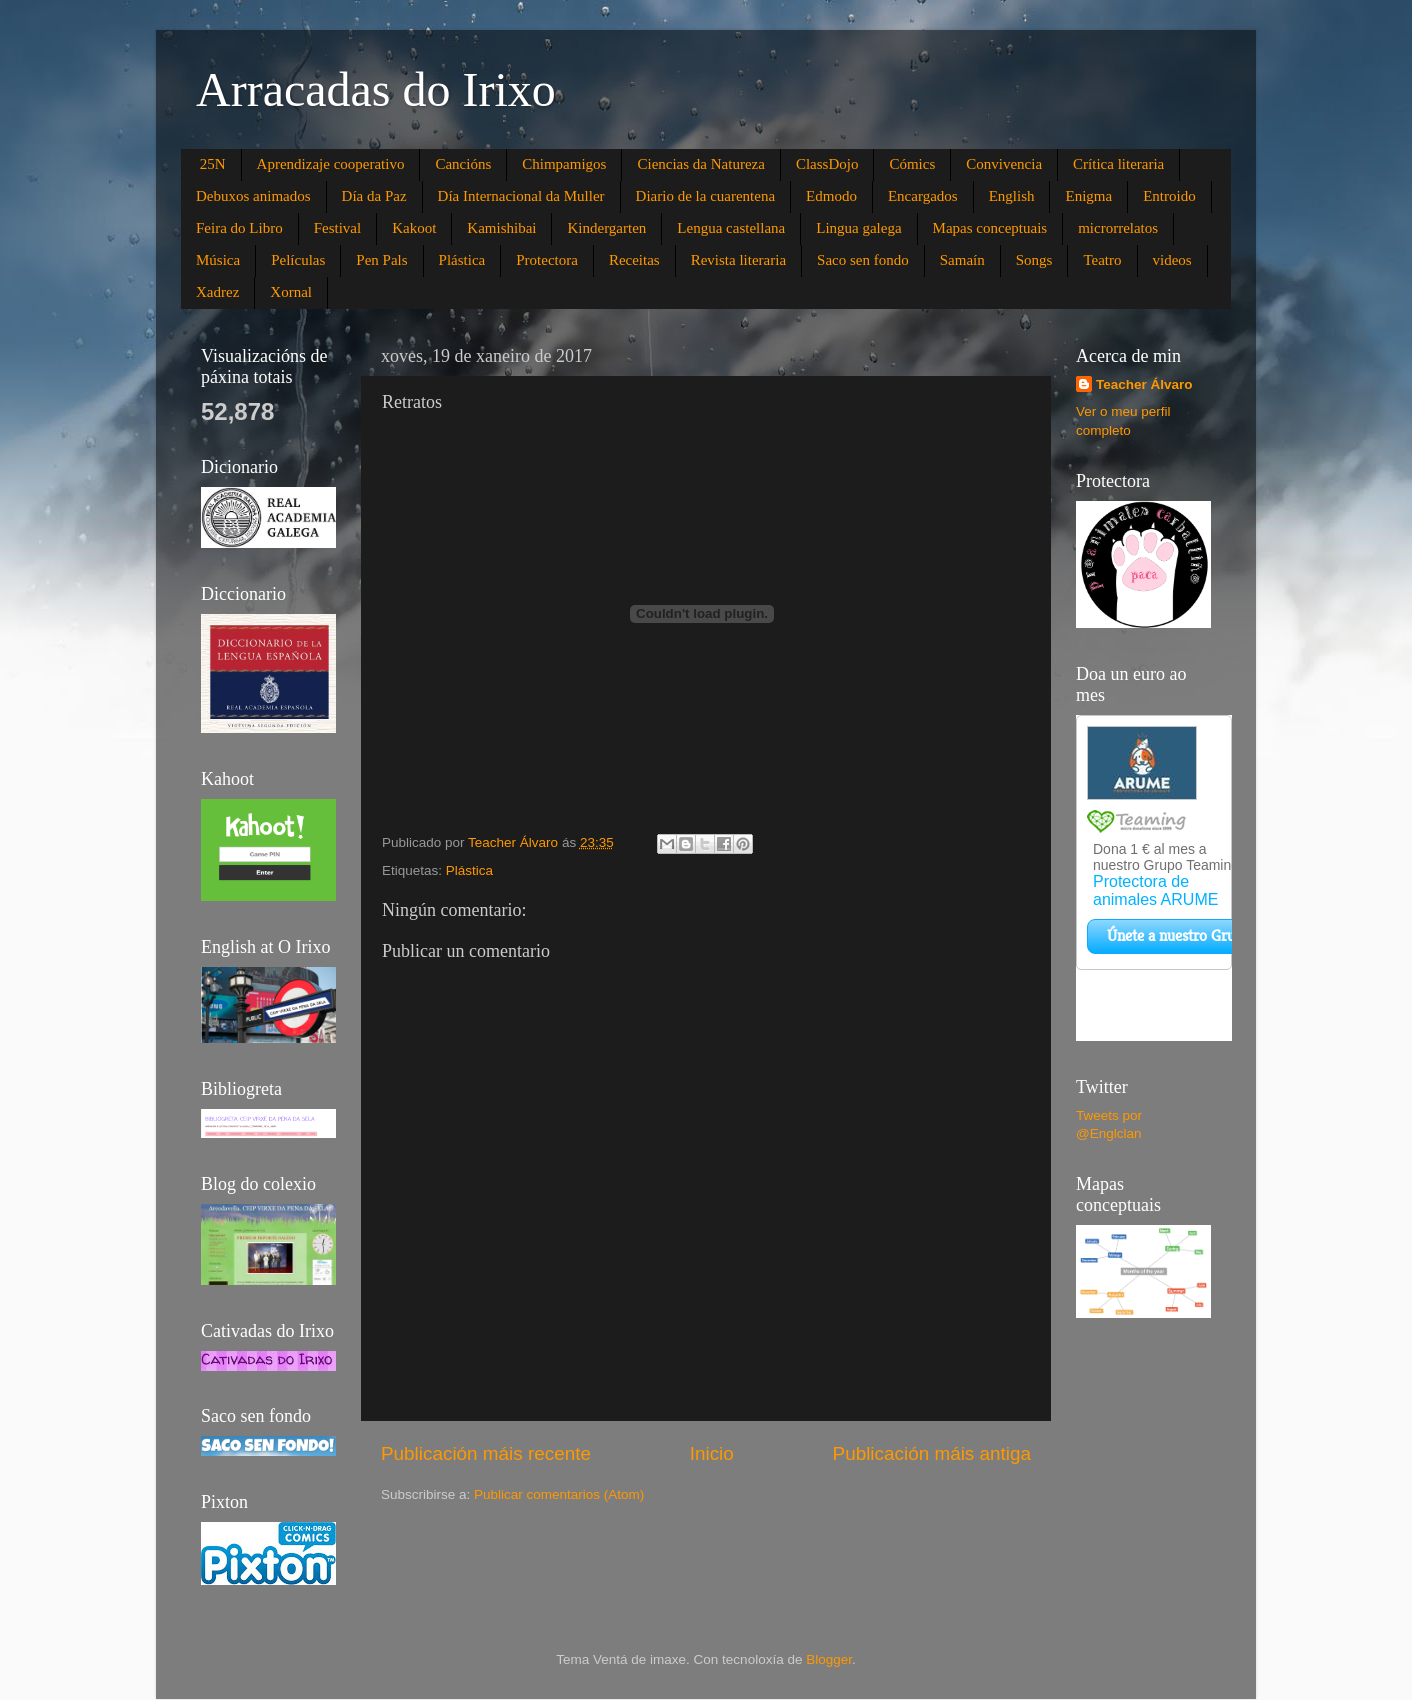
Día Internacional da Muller (521, 196)
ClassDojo (827, 164)
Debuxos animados (253, 196)
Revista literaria (738, 260)
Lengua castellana (731, 228)
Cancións (463, 164)
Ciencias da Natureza (700, 164)
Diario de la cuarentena (706, 196)
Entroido (1169, 196)
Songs (1034, 260)
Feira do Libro (239, 228)
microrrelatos (1118, 228)
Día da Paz (374, 196)
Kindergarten (606, 228)
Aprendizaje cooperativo (331, 164)
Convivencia (1004, 164)
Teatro (1102, 260)
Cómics (912, 164)
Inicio (712, 1453)
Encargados (923, 196)
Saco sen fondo (863, 260)
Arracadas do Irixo (376, 89)
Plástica (462, 260)
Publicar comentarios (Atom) (559, 1494)
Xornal (291, 292)
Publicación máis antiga (932, 1453)
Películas (298, 260)
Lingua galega (858, 228)
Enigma (1088, 196)
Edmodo (831, 196)
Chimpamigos (564, 164)
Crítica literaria (1118, 164)
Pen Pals (381, 260)
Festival (338, 228)
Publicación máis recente (486, 1453)
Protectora (547, 260)
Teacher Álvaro (1144, 384)
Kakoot (414, 228)
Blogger (829, 1659)
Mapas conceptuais (990, 228)
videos (1172, 260)
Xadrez (217, 292)
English (1012, 196)
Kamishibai (501, 228)
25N (213, 164)
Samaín (962, 260)
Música (218, 260)
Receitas (634, 260)
